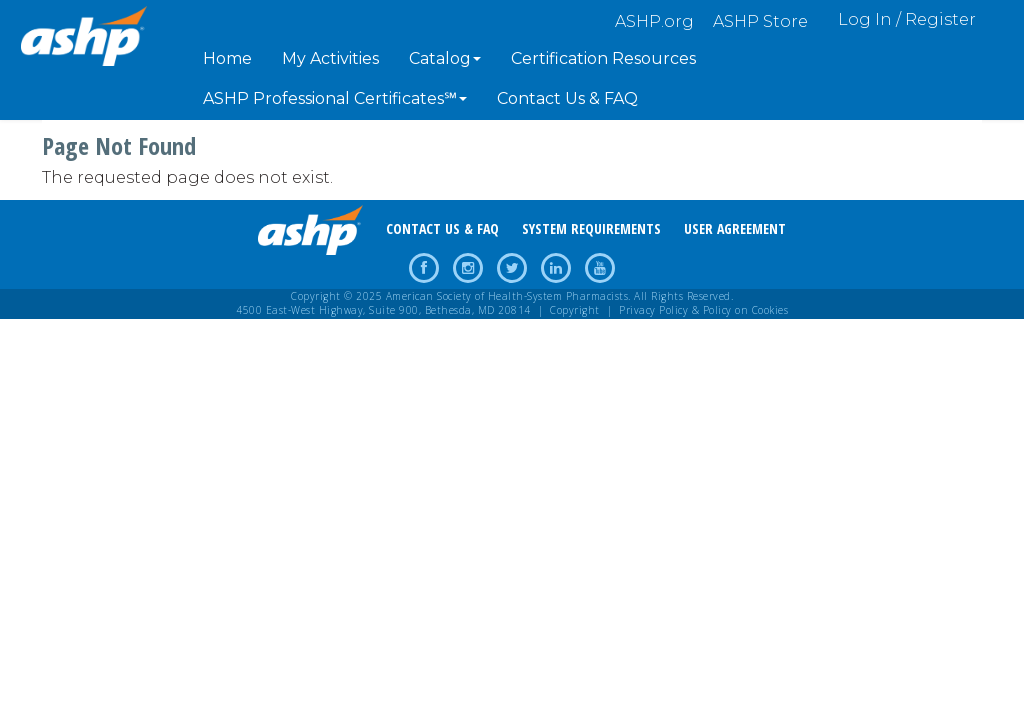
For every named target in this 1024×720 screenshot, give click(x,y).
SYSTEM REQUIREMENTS (591, 228)
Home (227, 58)
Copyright (575, 310)
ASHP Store (760, 21)
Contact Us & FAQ (567, 98)
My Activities (330, 58)
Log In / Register (907, 19)
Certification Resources (603, 58)
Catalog (445, 58)
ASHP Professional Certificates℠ (335, 98)
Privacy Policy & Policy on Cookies (703, 310)
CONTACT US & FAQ (442, 228)
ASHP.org (654, 21)
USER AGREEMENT (735, 228)
